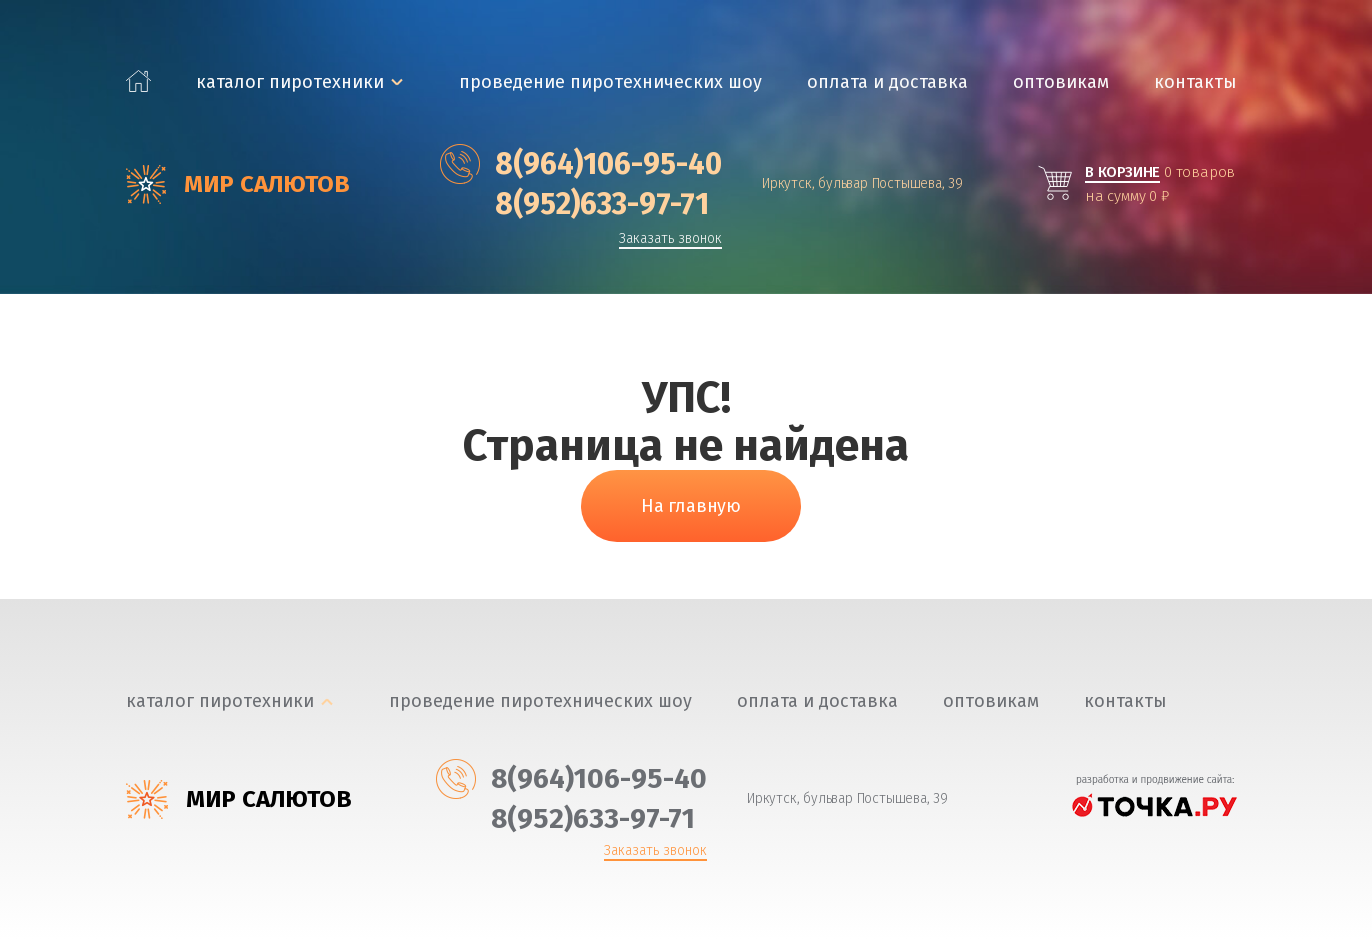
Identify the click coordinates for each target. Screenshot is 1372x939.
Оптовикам (1061, 82)
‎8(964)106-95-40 (581, 164)
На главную (691, 506)
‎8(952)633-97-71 (574, 204)
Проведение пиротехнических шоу (610, 82)
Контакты (1195, 82)
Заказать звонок (670, 239)
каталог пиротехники (290, 82)
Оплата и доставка (887, 82)
